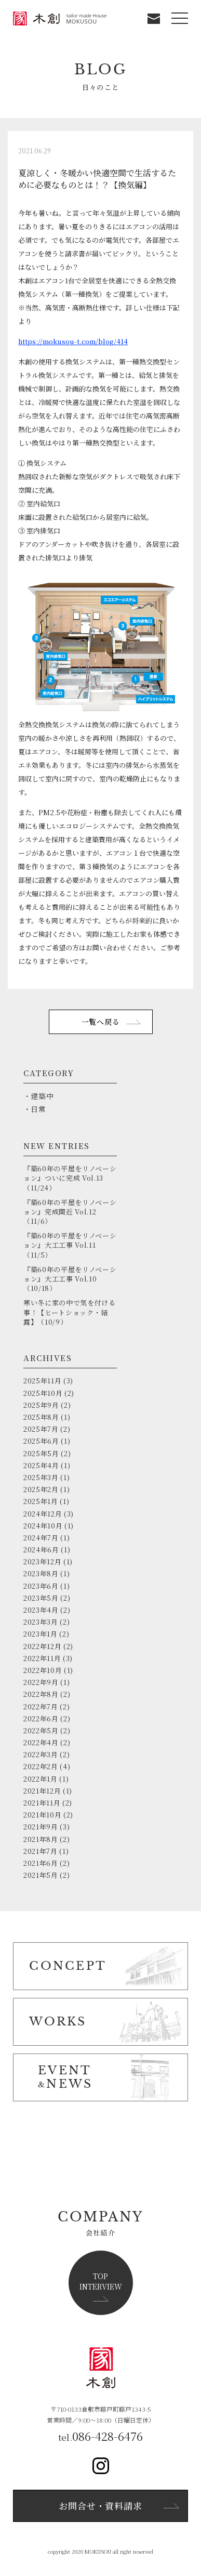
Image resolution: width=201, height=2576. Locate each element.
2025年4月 (41, 1465)
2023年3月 (40, 1622)
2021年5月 (40, 1875)
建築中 (42, 1096)
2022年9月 (41, 1682)
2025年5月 (41, 1453)
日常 (38, 1109)
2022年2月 (40, 1766)
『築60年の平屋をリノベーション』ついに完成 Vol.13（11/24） (69, 1177)
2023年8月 (41, 1573)
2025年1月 (40, 1501)
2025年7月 (41, 1429)
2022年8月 (41, 1694)
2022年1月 (40, 1779)
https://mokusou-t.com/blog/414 (73, 341)
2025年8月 (41, 1417)
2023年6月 (41, 1586)
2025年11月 (42, 1380)
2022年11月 (42, 1658)
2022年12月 (42, 1646)
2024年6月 (41, 1549)
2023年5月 (41, 1598)
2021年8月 (40, 1839)
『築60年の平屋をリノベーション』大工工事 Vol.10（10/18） (69, 1278)
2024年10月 (42, 1526)
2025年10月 (42, 1393)
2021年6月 (40, 1863)
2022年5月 (41, 1730)
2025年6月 (41, 1441)
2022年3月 (40, 1754)
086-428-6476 (107, 2436)
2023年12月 (42, 1561)
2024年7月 (41, 1537)
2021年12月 (42, 1791)
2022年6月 (41, 1718)
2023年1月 (40, 1634)
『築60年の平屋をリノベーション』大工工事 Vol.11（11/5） (69, 1245)
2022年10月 (42, 1670)
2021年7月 (40, 1851)
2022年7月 (40, 1706)
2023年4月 (41, 1610)
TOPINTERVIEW (100, 2281)
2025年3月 (41, 1477)
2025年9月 (41, 1405)
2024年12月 (42, 1514)
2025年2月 (41, 1489)
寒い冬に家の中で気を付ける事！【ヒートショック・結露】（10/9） (69, 1312)
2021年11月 (41, 1803)
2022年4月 (41, 1742)
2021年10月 (42, 1815)
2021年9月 (40, 1827)
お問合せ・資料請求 (100, 2505)
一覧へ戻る (101, 1021)
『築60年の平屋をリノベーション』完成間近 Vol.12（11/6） (69, 1211)
